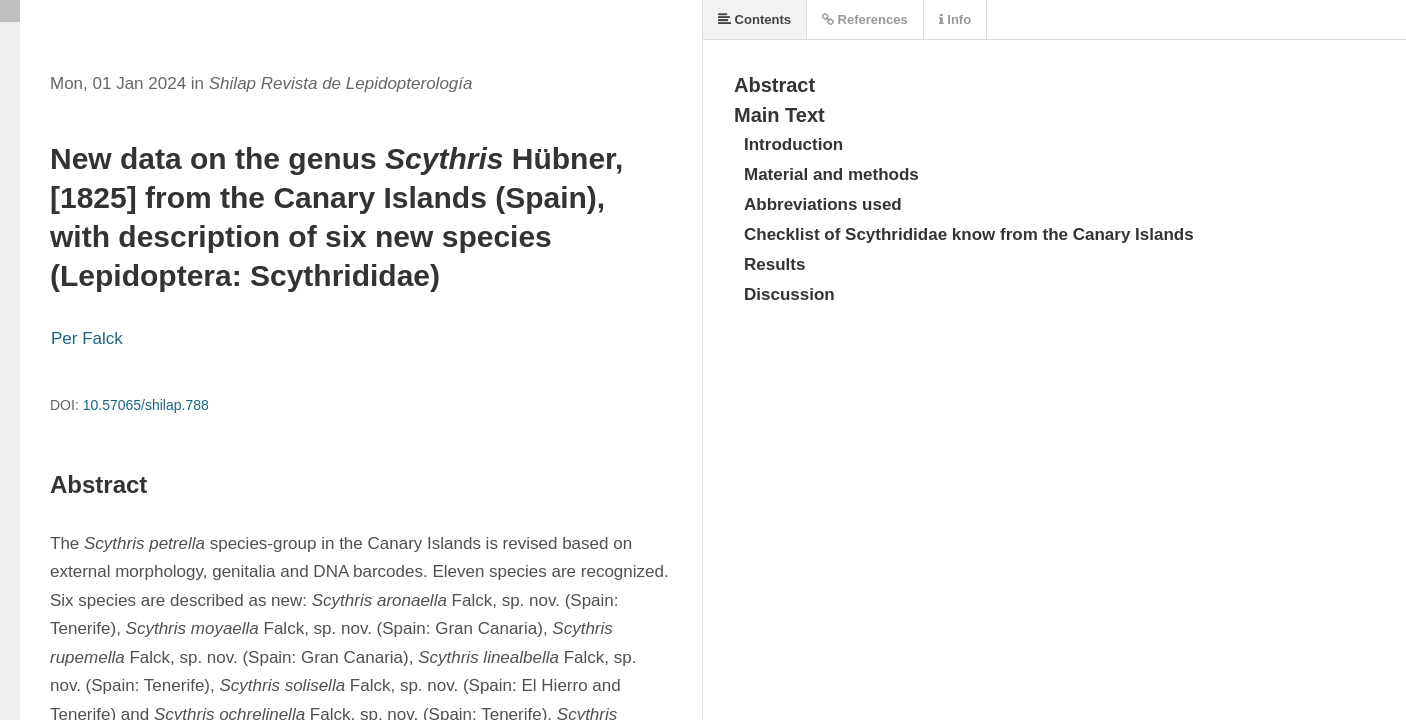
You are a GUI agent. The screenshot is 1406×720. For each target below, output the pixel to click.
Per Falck (87, 338)
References (865, 19)
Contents (754, 19)
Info (955, 19)
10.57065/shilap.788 (146, 405)
